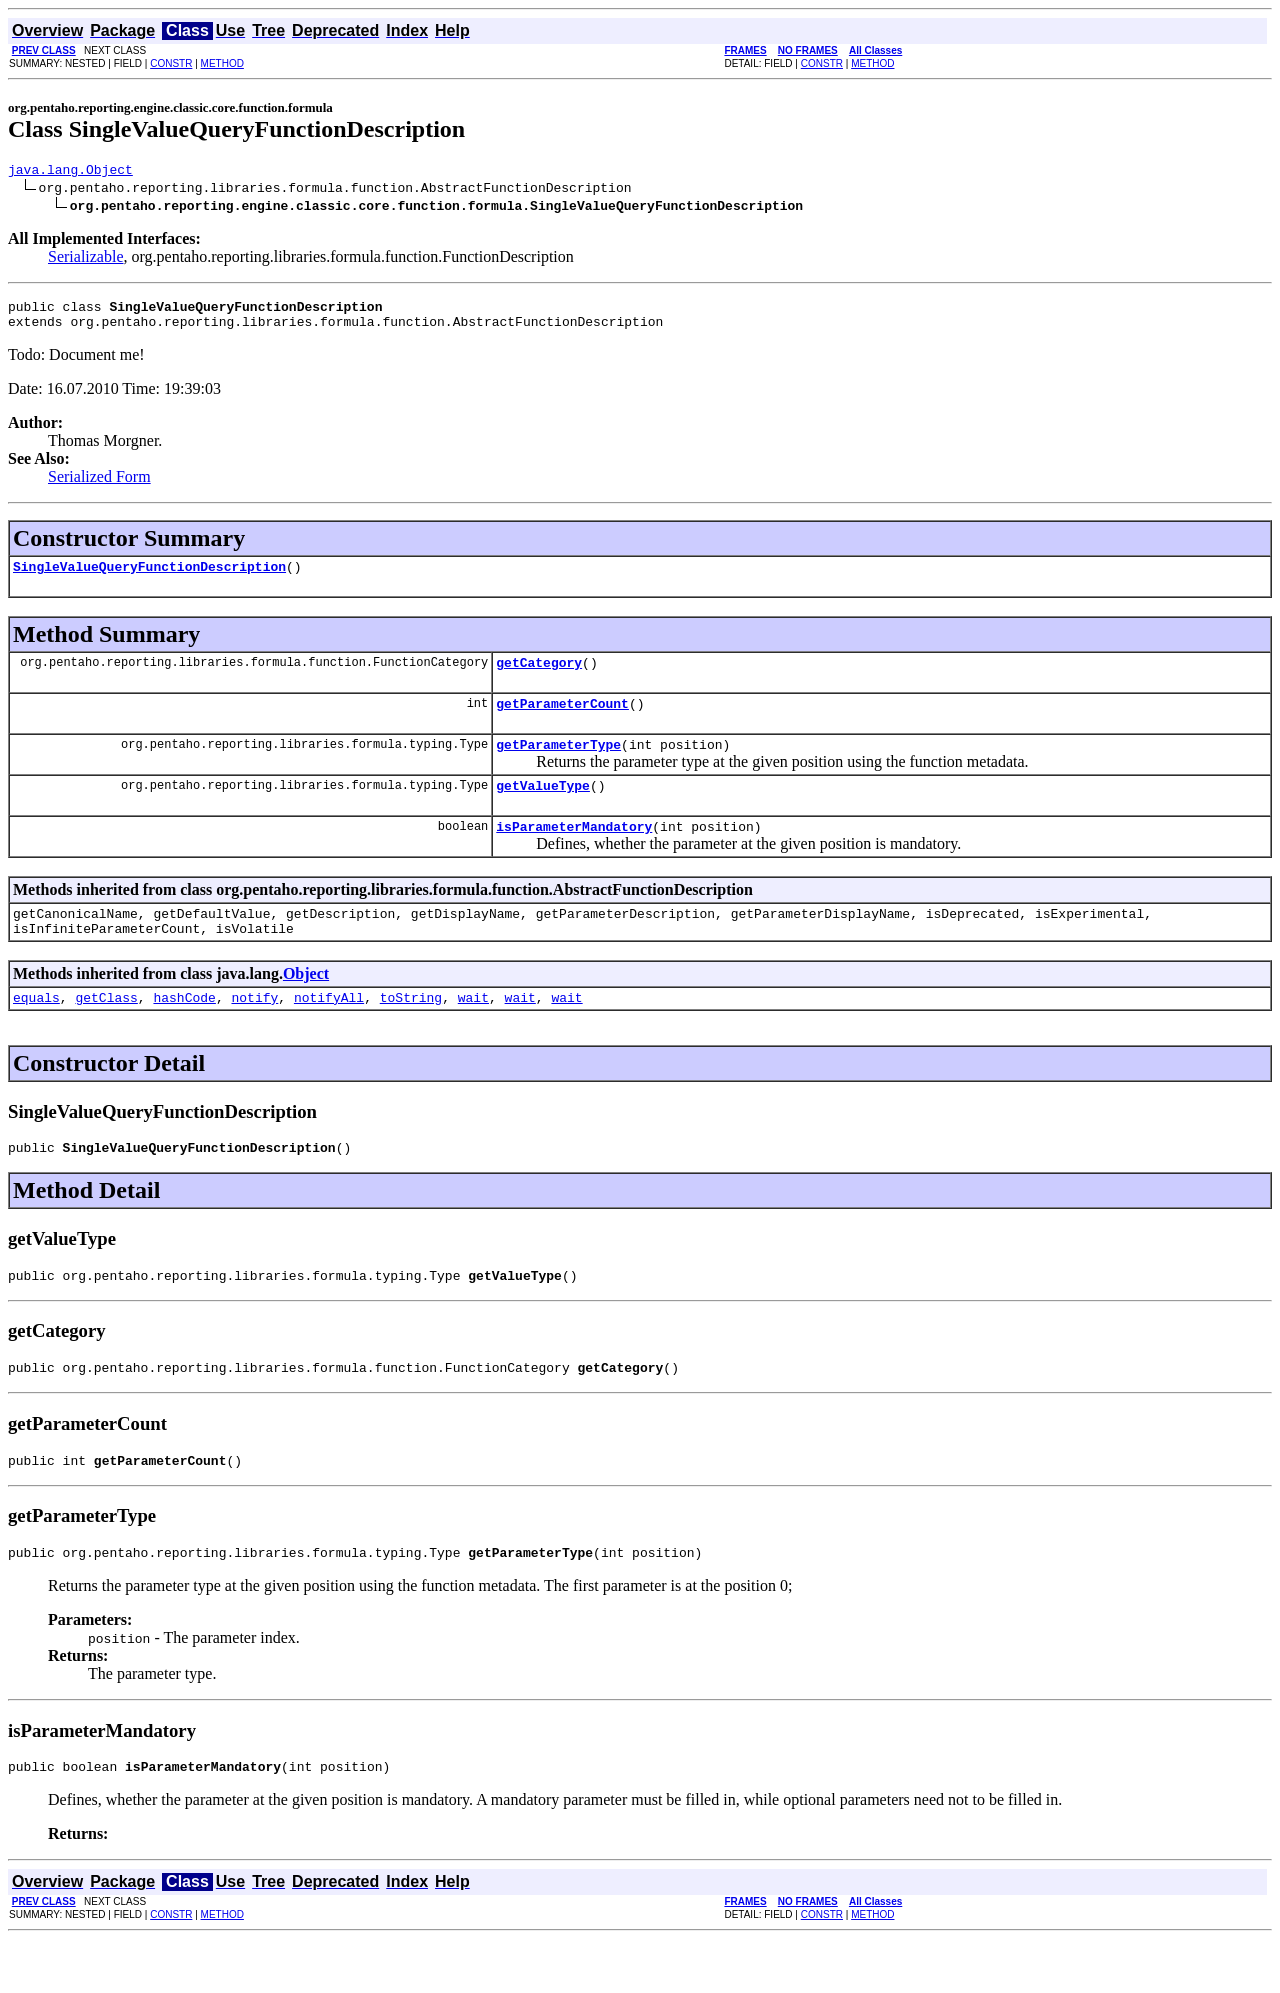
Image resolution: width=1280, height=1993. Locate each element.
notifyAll (329, 1033)
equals (36, 1033)
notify (254, 1033)
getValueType (543, 809)
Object (306, 1006)
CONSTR (171, 63)
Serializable (86, 259)
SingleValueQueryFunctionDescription (149, 578)
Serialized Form (99, 485)
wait (473, 1033)
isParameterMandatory (574, 853)
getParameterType (558, 765)
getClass (106, 1033)
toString (411, 1033)
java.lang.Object (70, 172)
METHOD (222, 63)
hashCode (184, 1033)
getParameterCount (562, 721)
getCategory (539, 677)
